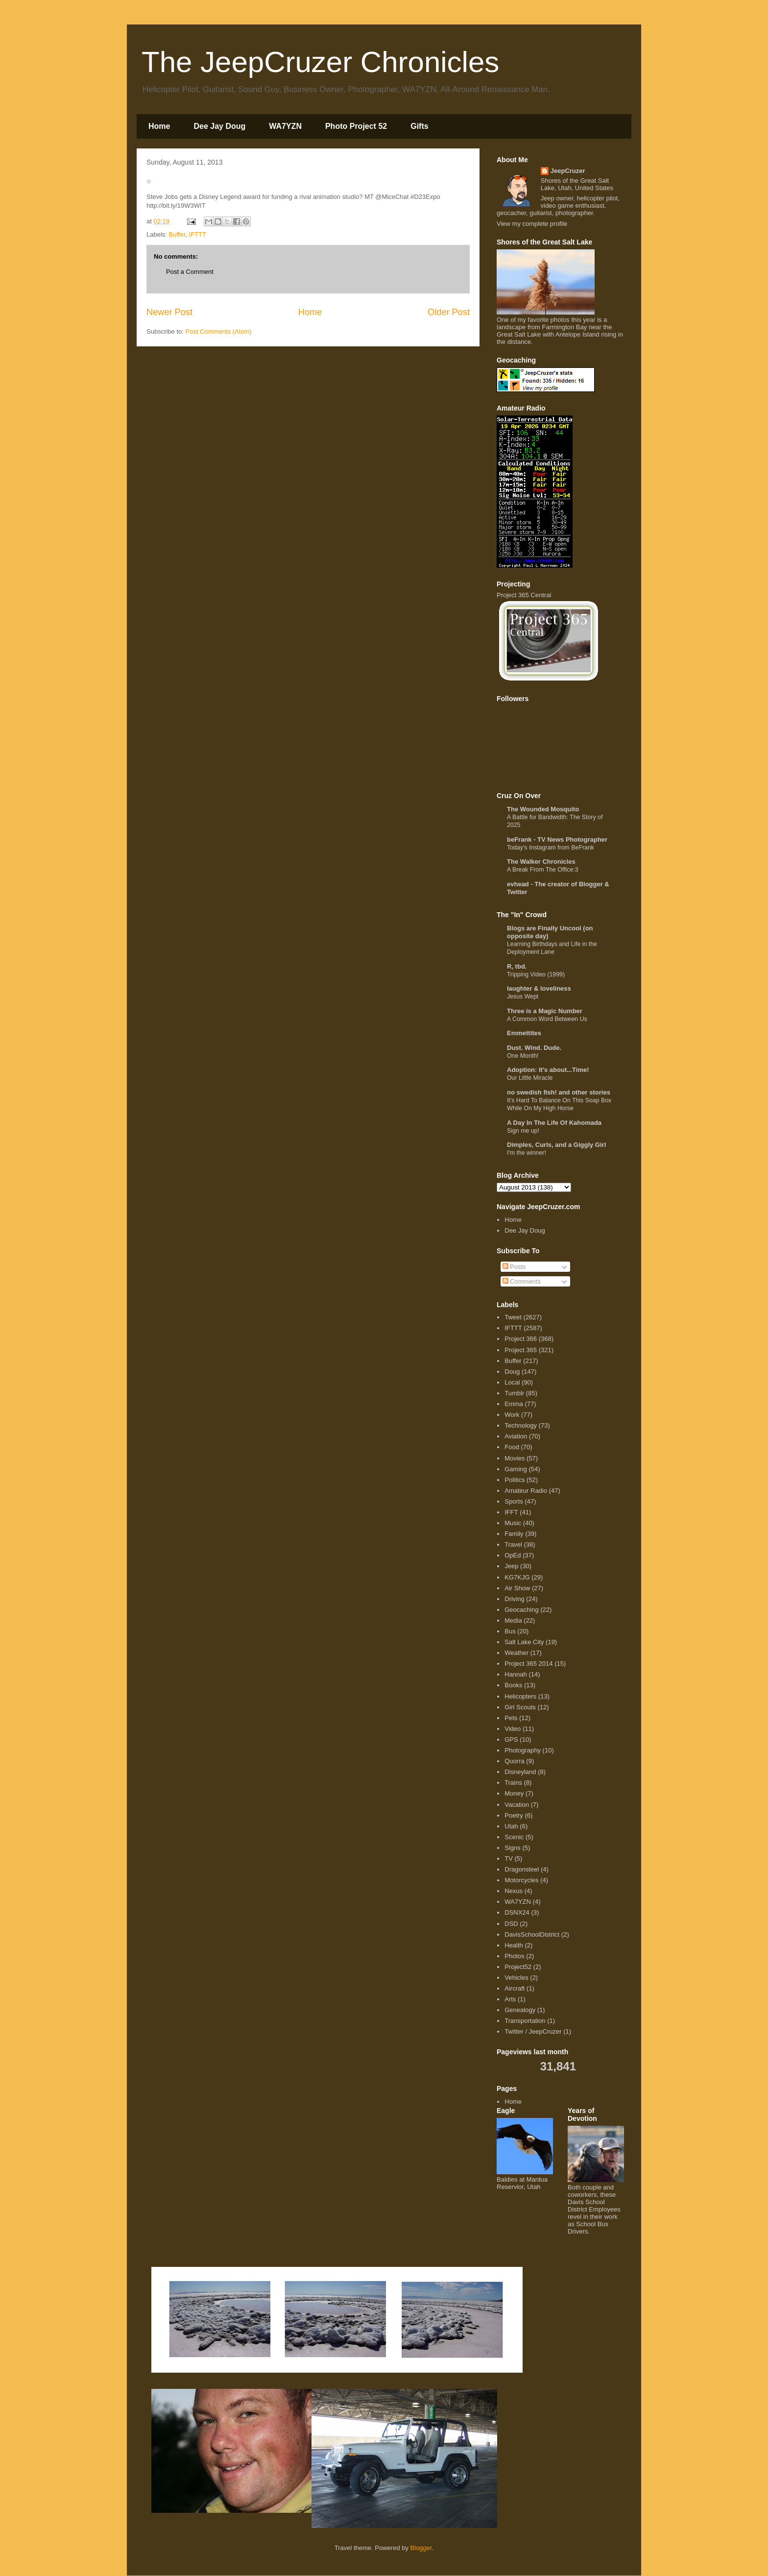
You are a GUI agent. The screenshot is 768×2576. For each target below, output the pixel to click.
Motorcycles (521, 1880)
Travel (513, 1544)
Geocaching (521, 1609)
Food (511, 1447)
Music (512, 1523)
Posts (514, 1266)
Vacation (516, 1804)
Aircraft (514, 1988)
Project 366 (520, 1338)
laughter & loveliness (539, 988)
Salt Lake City (524, 1642)
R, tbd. (517, 966)
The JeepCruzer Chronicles (320, 62)
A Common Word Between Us (547, 1019)
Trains (513, 1782)
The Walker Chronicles (541, 861)
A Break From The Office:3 (542, 869)
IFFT (511, 1512)
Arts (510, 1999)
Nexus (513, 1891)
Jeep (511, 1566)
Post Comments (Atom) (219, 331)
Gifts (419, 126)
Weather (516, 1652)
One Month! (523, 1055)
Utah (511, 1826)
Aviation (515, 1436)
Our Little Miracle (529, 1077)
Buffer (177, 234)
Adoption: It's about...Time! (548, 1069)
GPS (511, 1739)
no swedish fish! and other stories (558, 1092)
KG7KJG (516, 1577)
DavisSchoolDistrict (531, 1934)
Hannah (515, 1674)
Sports (513, 1501)
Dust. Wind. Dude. (534, 1047)
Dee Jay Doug (219, 126)
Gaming (515, 1469)
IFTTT (197, 234)
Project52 (517, 1966)
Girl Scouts (520, 1707)
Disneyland (520, 1771)
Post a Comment (190, 271)
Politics (514, 1479)
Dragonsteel (521, 1869)
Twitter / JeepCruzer (532, 2031)
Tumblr (514, 1393)
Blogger (421, 2548)
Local (512, 1382)
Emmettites (524, 1033)
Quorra (514, 1761)
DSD (511, 1923)
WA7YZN (285, 126)
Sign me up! (523, 1130)
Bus (509, 1631)
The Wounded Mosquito (543, 809)
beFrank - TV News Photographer (557, 839)
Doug (512, 1371)
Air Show (517, 1588)
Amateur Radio (525, 1490)
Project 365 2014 (528, 1663)
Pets (510, 1718)
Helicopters (520, 1696)
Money (514, 1793)
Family (513, 1533)
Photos (514, 1956)
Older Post (449, 312)
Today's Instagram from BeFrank (550, 847)
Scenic (514, 1837)
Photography (522, 1750)
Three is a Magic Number (544, 1011)
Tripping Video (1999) (536, 974)
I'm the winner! (526, 1152)
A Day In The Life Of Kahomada (554, 1122)
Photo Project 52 (356, 126)
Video (512, 1728)
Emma (513, 1404)
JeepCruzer (568, 170)
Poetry (513, 1815)
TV (508, 1858)
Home (159, 126)
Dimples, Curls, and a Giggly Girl (556, 1144)
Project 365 (520, 1350)
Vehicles (516, 1977)
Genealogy (519, 2010)
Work (511, 1414)
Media (513, 1620)
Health (513, 1945)
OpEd (512, 1555)
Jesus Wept (522, 996)
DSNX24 (516, 1912)
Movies (514, 1458)
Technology (520, 1425)
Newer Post (169, 312)
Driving (514, 1599)
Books (513, 1685)
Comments (522, 1281)
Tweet (513, 1317)
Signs (512, 1847)
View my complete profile (532, 223)
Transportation (524, 2020)
